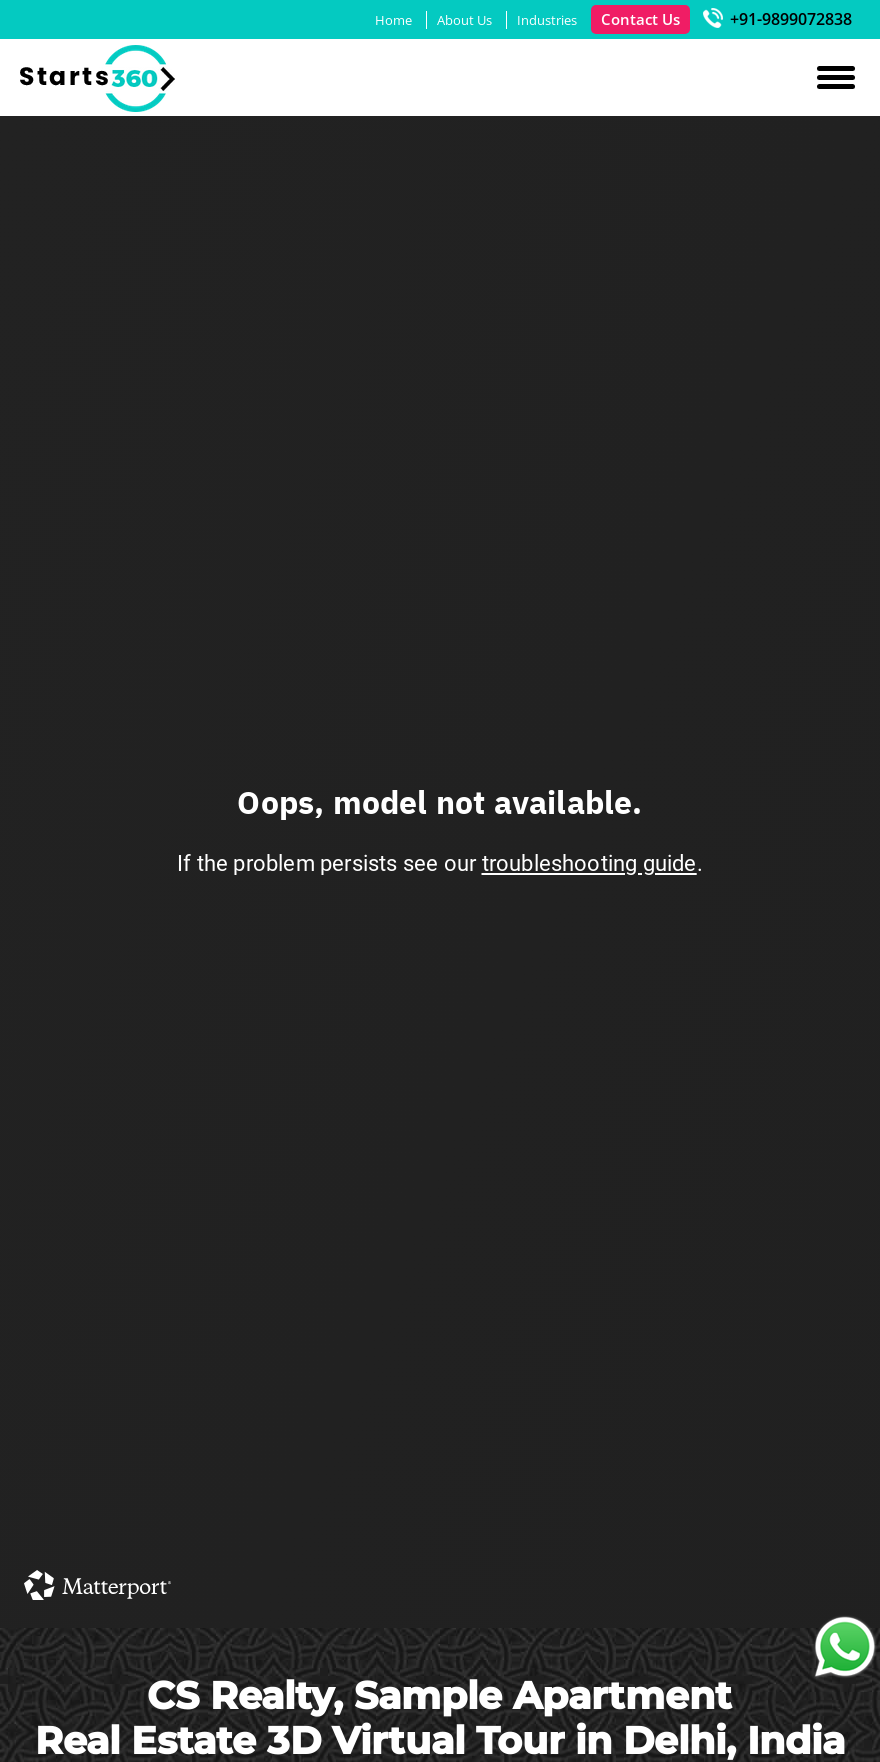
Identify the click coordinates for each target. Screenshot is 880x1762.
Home (393, 20)
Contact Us (640, 19)
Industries (547, 20)
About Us (464, 20)
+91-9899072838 (777, 19)
